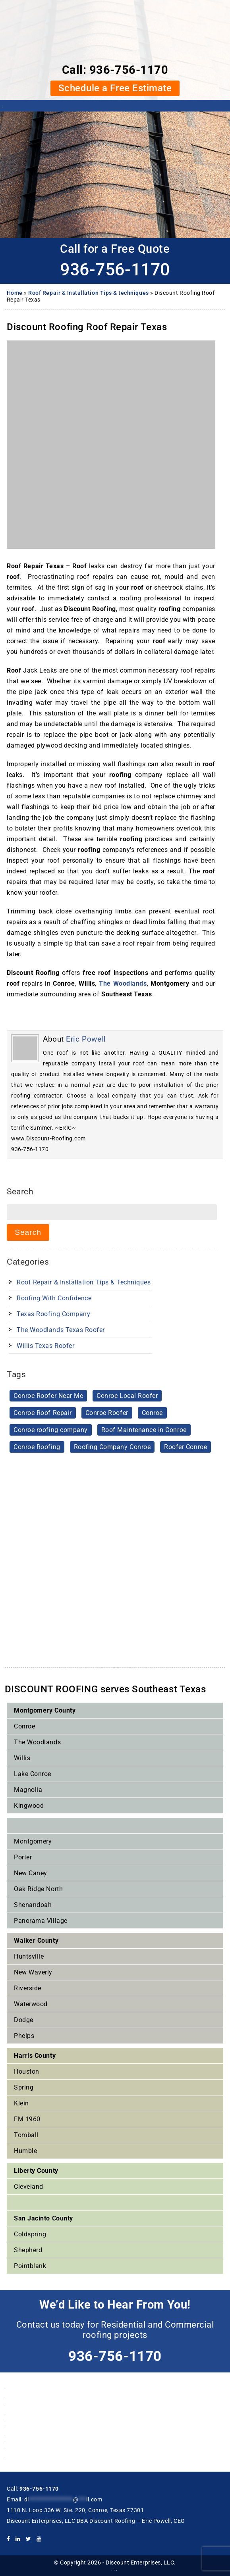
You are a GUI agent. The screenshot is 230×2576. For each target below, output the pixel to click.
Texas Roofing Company (53, 1314)
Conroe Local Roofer (127, 1395)
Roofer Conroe (185, 1447)
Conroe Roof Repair (43, 1413)
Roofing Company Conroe (112, 1447)
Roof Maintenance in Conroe (144, 1430)
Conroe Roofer (106, 1413)
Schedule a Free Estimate (115, 88)
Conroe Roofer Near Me (48, 1395)
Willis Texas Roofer (45, 1346)
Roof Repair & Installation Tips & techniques (88, 293)
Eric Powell (86, 1039)
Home (15, 293)
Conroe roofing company (51, 1430)
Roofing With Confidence (54, 1298)
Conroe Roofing (37, 1447)
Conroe (152, 1413)
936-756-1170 (128, 70)
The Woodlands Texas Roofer (61, 1330)
